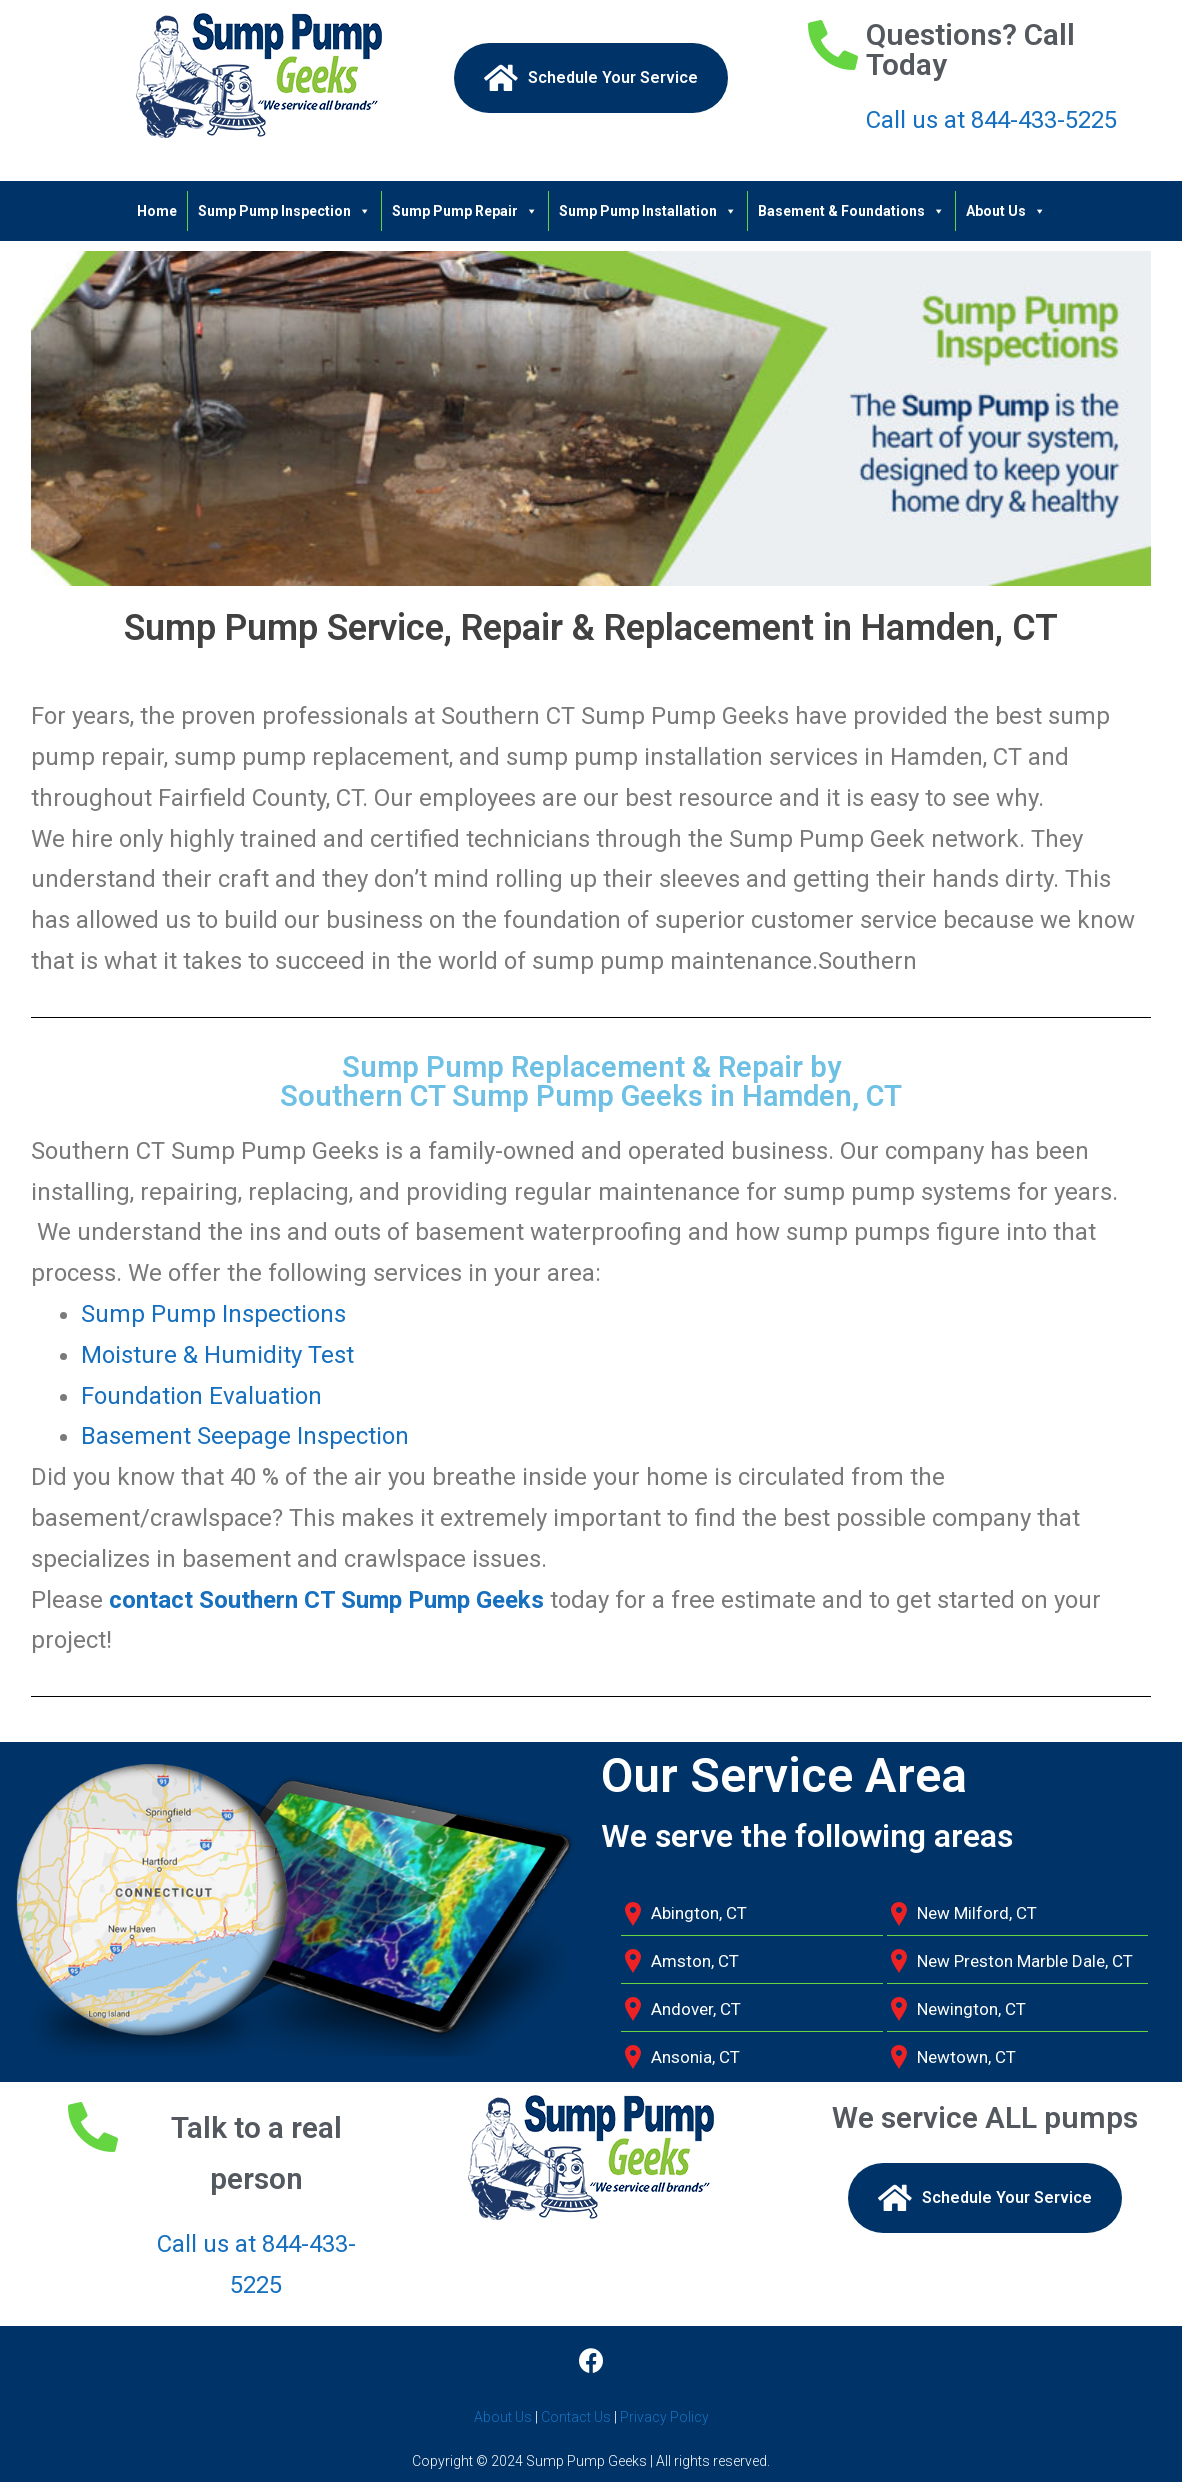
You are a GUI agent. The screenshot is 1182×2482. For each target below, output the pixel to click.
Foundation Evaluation (201, 1396)
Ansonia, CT (695, 2057)
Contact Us (576, 2417)
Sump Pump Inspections (213, 1314)
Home (157, 211)
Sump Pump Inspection (284, 211)
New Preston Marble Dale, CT (1025, 1961)
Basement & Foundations (851, 211)
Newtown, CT (966, 2057)
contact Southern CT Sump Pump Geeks (326, 1600)
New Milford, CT (977, 1913)
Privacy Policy (664, 2417)
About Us (1006, 211)
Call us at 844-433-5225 (991, 120)
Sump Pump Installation (648, 211)
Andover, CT (696, 2009)
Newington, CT (971, 2009)
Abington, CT (699, 1913)
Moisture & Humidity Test (217, 1355)
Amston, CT (695, 1961)
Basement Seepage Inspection (245, 1436)
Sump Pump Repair (465, 211)
